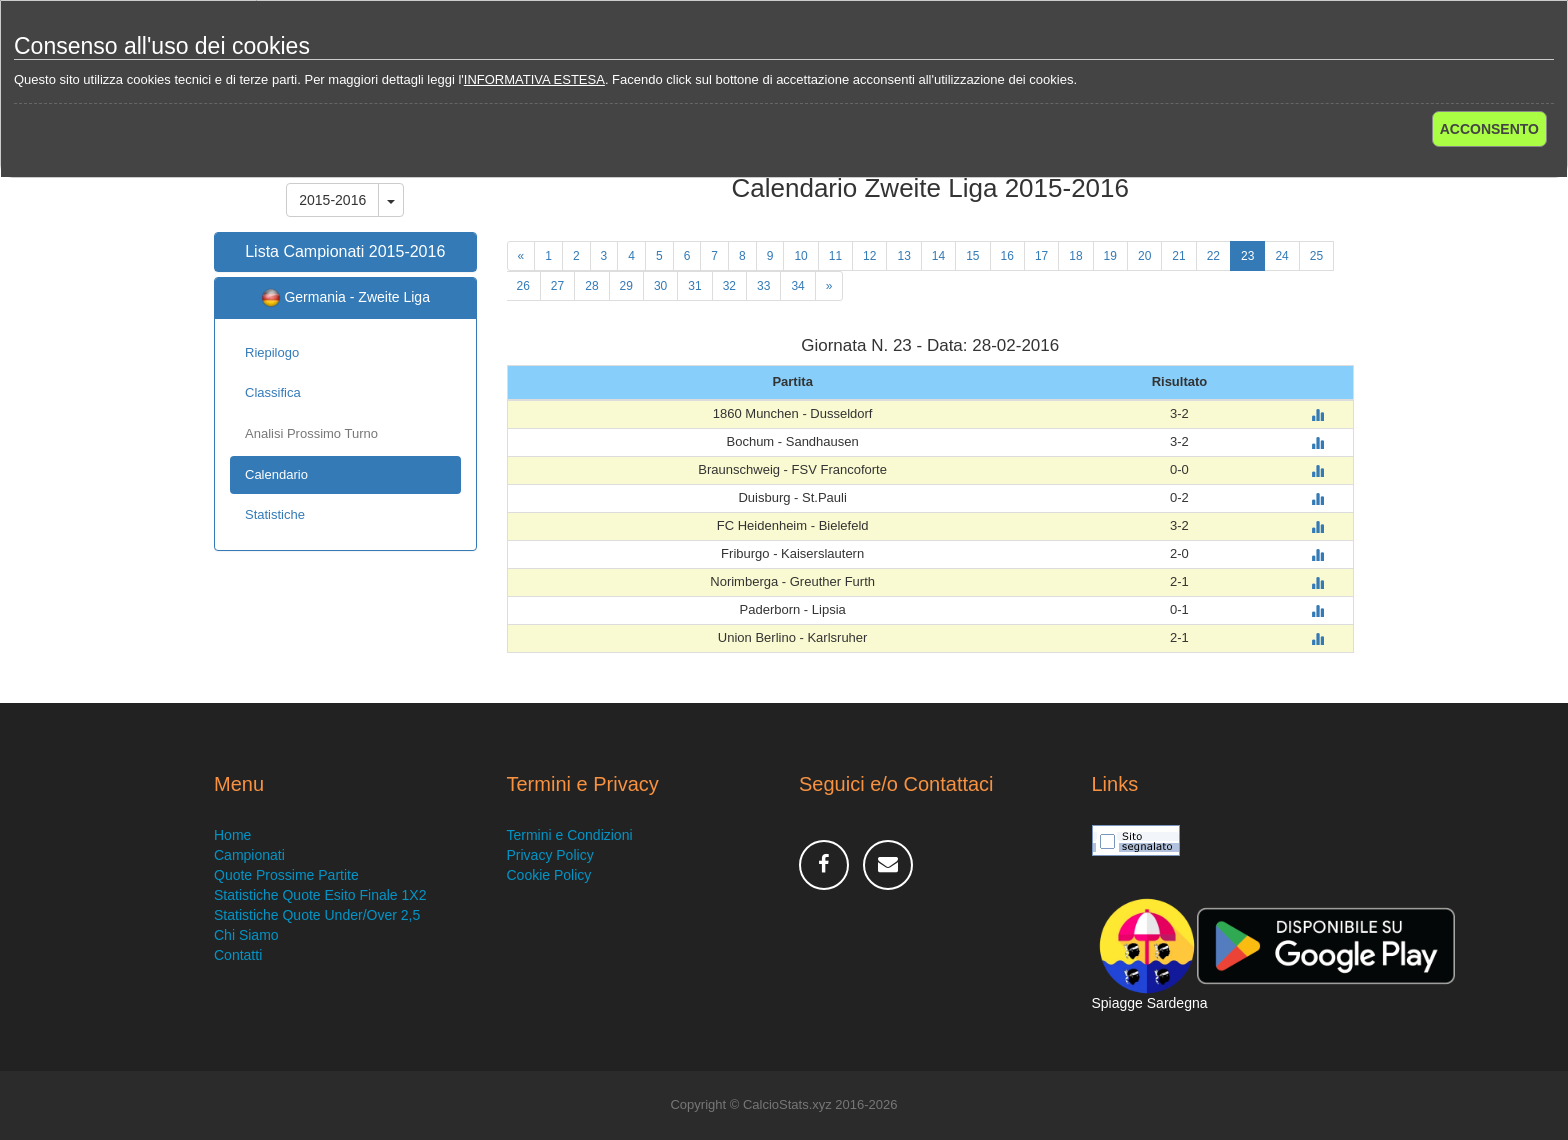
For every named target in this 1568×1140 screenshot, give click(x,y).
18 (1075, 256)
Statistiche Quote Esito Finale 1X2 (320, 895)
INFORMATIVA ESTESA (534, 79)
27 (557, 286)
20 (1144, 256)
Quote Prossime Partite (286, 875)
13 (903, 256)
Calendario (276, 474)
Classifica (273, 392)
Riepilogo (272, 352)
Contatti (238, 955)
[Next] (829, 286)
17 (1041, 256)
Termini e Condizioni (570, 835)
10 (800, 256)
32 (729, 286)
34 (797, 286)
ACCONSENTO (1489, 129)
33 (763, 286)
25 (1316, 256)
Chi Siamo (246, 935)
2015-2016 (332, 200)
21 (1178, 256)
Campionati (249, 855)
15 (972, 256)
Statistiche (275, 514)
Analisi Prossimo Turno (311, 433)
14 (938, 256)
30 (660, 286)
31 (694, 286)
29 (626, 286)
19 (1110, 256)
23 (1247, 256)
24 (1281, 256)
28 (591, 286)
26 (523, 286)
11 (835, 256)
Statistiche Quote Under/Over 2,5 (317, 915)
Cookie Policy (549, 875)
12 (869, 256)
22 (1213, 256)
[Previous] (521, 256)
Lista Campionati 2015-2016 (345, 251)
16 (1007, 256)
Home (232, 835)
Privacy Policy (550, 855)
